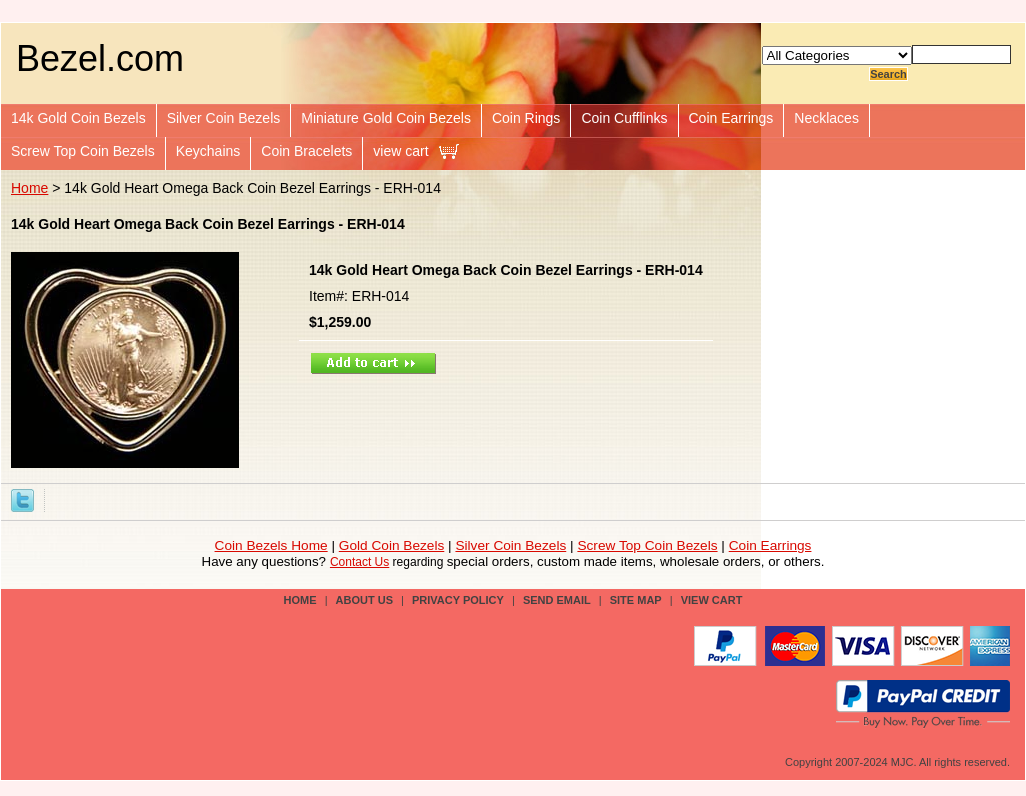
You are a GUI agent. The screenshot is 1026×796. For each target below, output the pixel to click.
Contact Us (359, 562)
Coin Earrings (731, 118)
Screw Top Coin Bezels (83, 151)
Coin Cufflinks (624, 118)
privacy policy (458, 600)
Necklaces (826, 118)
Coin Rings (526, 118)
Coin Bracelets (306, 151)
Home (29, 188)
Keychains (208, 151)
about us (364, 600)
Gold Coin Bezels (392, 545)
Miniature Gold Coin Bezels (386, 118)
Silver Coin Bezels (224, 118)
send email (557, 600)
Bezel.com (100, 58)
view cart (400, 151)
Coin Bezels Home (271, 545)
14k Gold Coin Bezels (78, 118)
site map (636, 600)
